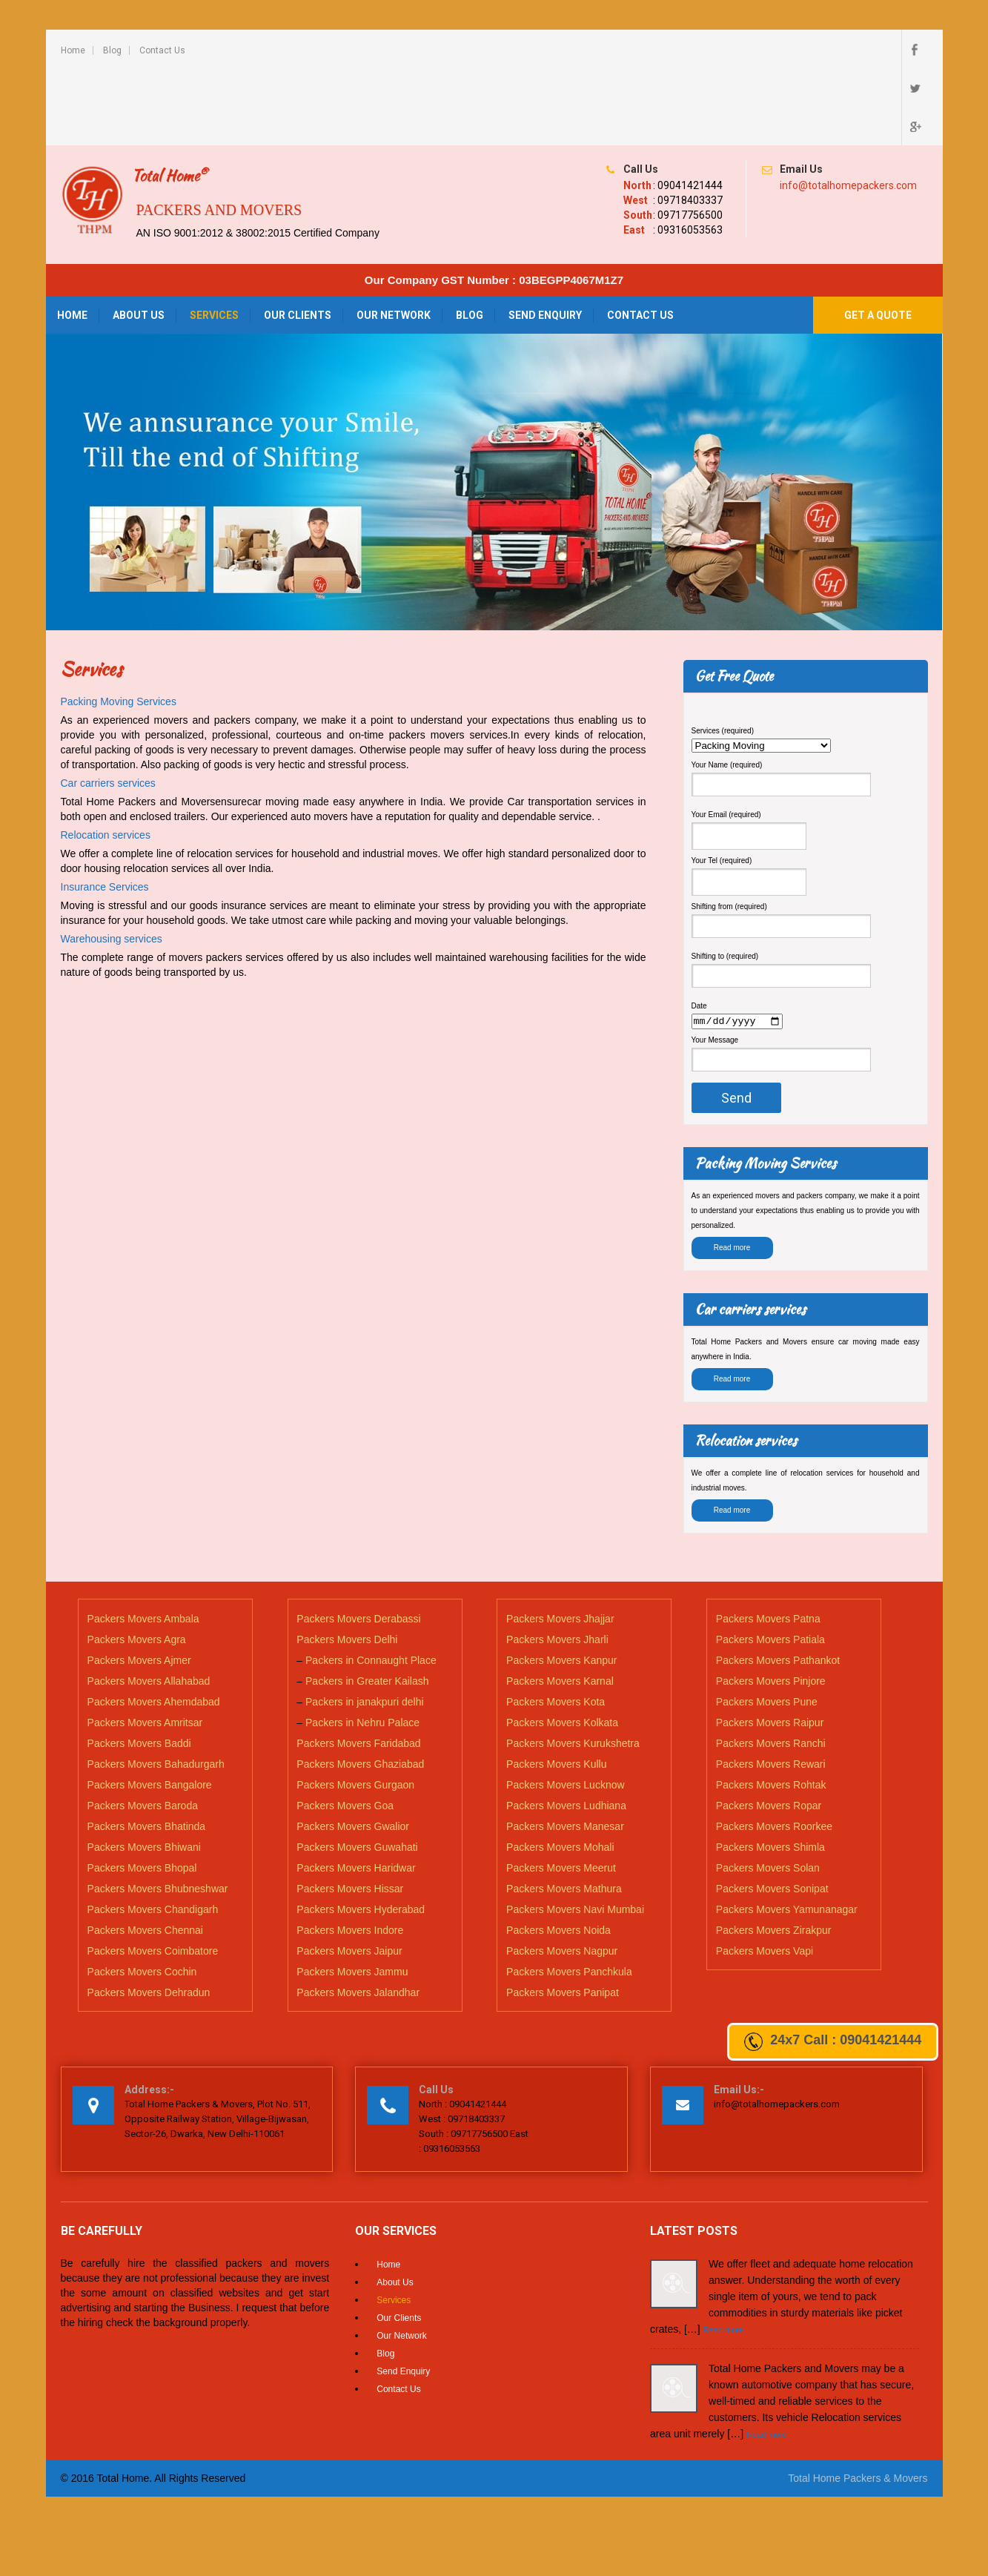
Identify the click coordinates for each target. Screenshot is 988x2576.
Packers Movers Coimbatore (153, 1875)
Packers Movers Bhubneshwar (157, 1813)
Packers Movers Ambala (143, 1543)
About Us (139, 238)
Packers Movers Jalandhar (358, 1917)
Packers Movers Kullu (556, 1688)
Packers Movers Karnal (560, 1605)
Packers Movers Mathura (564, 1813)
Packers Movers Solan (768, 1792)
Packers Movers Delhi (346, 1564)
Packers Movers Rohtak (771, 1709)
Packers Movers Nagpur (561, 1875)
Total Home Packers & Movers (857, 2402)
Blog (112, 50)
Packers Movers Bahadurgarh (156, 1688)
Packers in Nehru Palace (362, 1647)
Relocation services (105, 758)
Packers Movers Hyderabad (360, 1834)
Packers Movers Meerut (561, 1792)
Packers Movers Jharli (557, 1564)
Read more (732, 1173)
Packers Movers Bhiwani (144, 1771)
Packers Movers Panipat (562, 1917)
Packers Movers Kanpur (561, 1585)
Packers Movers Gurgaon (355, 1709)
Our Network (394, 238)
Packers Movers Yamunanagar (787, 1834)
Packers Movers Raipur (770, 1647)
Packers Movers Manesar (565, 1751)
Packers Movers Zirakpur (774, 1854)
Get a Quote (878, 238)
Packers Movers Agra (136, 1564)
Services (214, 238)
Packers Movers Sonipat (772, 1813)
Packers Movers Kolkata (562, 1647)
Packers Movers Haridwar (355, 1792)
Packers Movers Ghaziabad (360, 1688)
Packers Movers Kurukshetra (573, 1668)
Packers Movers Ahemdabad (153, 1626)
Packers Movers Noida (558, 1854)
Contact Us (162, 50)
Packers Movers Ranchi (771, 1668)
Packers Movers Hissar (349, 1813)
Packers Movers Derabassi (358, 1543)
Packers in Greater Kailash (367, 1605)
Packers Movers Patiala (770, 1564)
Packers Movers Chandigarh (153, 1834)
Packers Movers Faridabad (358, 1668)
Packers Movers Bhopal (142, 1792)
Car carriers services (108, 706)
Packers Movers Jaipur (349, 1875)
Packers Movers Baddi (139, 1668)
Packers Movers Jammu (352, 1896)
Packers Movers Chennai (145, 1854)
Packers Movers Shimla (770, 1771)
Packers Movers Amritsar (145, 1647)
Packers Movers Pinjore (771, 1605)
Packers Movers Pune (767, 1626)
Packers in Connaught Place (371, 1585)
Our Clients (297, 238)
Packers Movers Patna (768, 1543)
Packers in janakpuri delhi (364, 1626)
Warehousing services (111, 862)
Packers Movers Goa (345, 1730)
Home (73, 50)
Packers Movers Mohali (560, 1771)
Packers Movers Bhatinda (146, 1751)
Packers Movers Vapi (764, 1875)
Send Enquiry (545, 238)
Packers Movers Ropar (768, 1730)
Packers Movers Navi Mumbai (575, 1834)
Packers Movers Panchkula (569, 1896)
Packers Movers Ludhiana (566, 1730)
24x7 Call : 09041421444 (832, 2041)
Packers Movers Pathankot (778, 1585)
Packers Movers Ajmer (139, 1585)
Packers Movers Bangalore (149, 1709)
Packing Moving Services (118, 624)
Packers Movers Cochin (142, 1896)
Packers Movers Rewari (771, 1688)
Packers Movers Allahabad (148, 1605)
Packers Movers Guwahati (356, 1771)
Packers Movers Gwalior (352, 1751)
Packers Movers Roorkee (774, 1751)
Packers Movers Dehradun (148, 1917)
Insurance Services (105, 810)
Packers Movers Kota (555, 1626)
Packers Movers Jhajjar (560, 1543)
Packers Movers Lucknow (565, 1709)
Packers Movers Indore (349, 1854)
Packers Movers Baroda (142, 1730)
